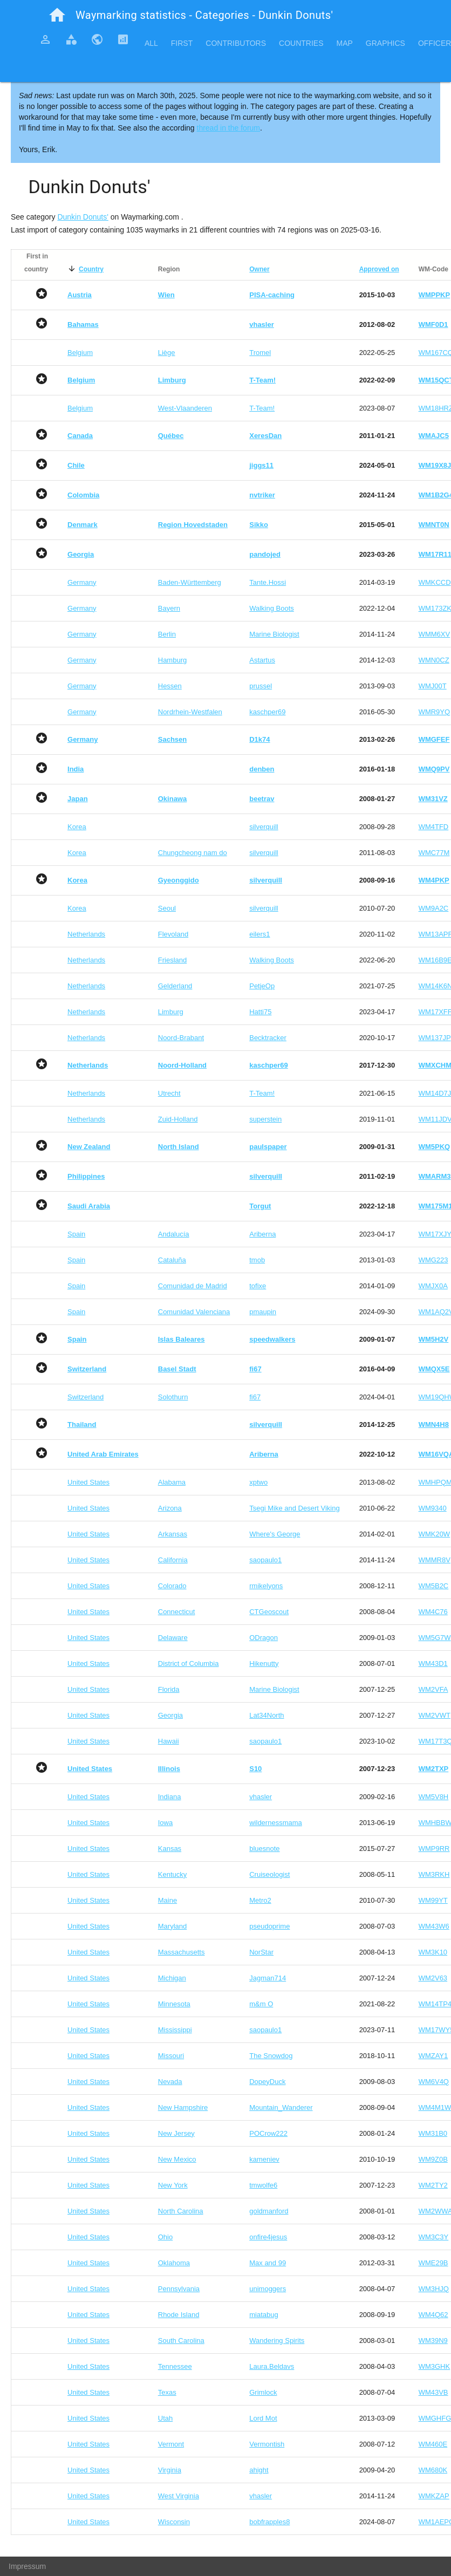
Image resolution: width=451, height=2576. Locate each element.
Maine (167, 1900)
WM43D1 (433, 1663)
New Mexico (177, 2159)
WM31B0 (433, 2133)
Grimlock (263, 2392)
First (182, 43)
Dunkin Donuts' (82, 217)
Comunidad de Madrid (192, 1286)
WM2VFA (433, 1689)
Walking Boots (271, 608)
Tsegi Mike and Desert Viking (294, 1508)
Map (344, 43)
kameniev (264, 2159)
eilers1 (259, 934)
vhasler (260, 1797)
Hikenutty (263, 1663)
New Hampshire (183, 2107)
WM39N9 (433, 2340)
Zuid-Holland (178, 1119)
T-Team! (262, 408)
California (173, 1560)
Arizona (170, 1508)
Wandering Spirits (276, 2340)
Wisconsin (174, 2522)
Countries (301, 43)
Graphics (385, 43)
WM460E (433, 2444)
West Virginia (178, 2496)
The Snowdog (270, 2056)
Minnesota (174, 2004)
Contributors (236, 43)
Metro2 (260, 1900)
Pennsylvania (179, 2289)
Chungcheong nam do (192, 853)
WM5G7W (435, 1638)
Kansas (169, 1848)
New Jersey (176, 2133)
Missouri (171, 2056)
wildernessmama (275, 1823)
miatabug (263, 2315)
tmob (257, 1260)
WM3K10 (433, 1952)
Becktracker (267, 1038)
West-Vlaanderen (185, 408)
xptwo (258, 1482)
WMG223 (433, 1260)
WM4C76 (433, 1612)
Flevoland (173, 934)
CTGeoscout (269, 1612)
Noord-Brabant (181, 1038)
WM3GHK (434, 2366)
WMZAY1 (433, 2056)
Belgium (80, 353)
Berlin (167, 634)
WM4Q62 (433, 2315)
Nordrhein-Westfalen (190, 712)
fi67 (255, 1397)
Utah (165, 2418)
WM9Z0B (433, 2159)
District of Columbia (188, 1663)
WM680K (433, 2470)
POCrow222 (268, 2133)
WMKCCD (435, 582)
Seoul (167, 908)
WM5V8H (434, 1797)
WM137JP (435, 1038)
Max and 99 (267, 2263)
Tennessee (175, 2366)
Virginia (169, 2470)
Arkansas (172, 1534)
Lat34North (266, 1715)
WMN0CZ (434, 660)
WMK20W (434, 1534)
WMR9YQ (434, 712)
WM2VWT (434, 1715)
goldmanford (268, 2211)
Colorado (172, 1586)
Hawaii (168, 1741)
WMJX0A (433, 1286)
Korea (76, 827)
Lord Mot (263, 2418)
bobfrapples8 (269, 2522)
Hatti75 (260, 1012)
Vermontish (266, 2444)
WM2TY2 (433, 2185)
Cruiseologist (269, 1874)
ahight (258, 2470)
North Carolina (180, 2211)
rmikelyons (266, 1586)
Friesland (172, 960)
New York (173, 2185)
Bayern (169, 608)
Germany (81, 582)
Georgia (170, 1715)
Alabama (172, 1482)
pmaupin (262, 1312)
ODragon (263, 1638)
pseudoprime (269, 1926)
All (151, 43)
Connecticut (176, 1612)
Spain (76, 1234)
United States (88, 1482)
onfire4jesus (268, 2237)
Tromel (260, 353)
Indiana (169, 1797)
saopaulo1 (265, 1560)
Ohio (165, 2237)
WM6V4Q (434, 2082)
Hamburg (172, 660)
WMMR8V (434, 1560)
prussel (260, 686)
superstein (265, 1119)
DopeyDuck (267, 2082)
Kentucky (172, 1874)
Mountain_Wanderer (280, 2107)
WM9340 (433, 1508)
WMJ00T (433, 686)
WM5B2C (434, 1586)
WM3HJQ (434, 2289)
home (57, 15)
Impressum (27, 2566)
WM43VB (433, 2392)
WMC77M (434, 853)
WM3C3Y (434, 2237)
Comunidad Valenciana (194, 1312)
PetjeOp (262, 986)
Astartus (262, 660)
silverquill (263, 827)
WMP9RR (434, 1848)
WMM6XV (434, 634)
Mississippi (175, 2030)
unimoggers (267, 2289)
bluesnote (264, 1848)
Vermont (171, 2444)
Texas (167, 2392)
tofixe (257, 1286)
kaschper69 (267, 712)
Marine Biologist (274, 634)
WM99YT (433, 1900)
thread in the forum (229, 128)
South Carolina (181, 2340)
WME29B (433, 2263)
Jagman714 (267, 1978)
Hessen (170, 686)
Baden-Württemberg (189, 582)
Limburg (170, 1012)
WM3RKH (434, 1874)
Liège (166, 353)
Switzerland (85, 1397)
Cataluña (172, 1260)
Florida (169, 1689)
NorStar (261, 1952)
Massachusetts (181, 1952)
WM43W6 (434, 1926)
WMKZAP (434, 2496)
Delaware (173, 1638)
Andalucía (173, 1234)
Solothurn (173, 1397)
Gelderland (175, 986)
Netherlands (86, 934)
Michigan (172, 1978)
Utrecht (169, 1093)
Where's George (274, 1534)
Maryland (172, 1926)
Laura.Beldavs (271, 2366)
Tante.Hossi (267, 582)
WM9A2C (434, 908)
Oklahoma (174, 2263)
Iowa (165, 1823)
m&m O (261, 2004)
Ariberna (262, 1234)
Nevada (170, 2082)
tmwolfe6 (263, 2185)
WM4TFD (434, 827)
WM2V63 (433, 1978)
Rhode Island (179, 2315)
